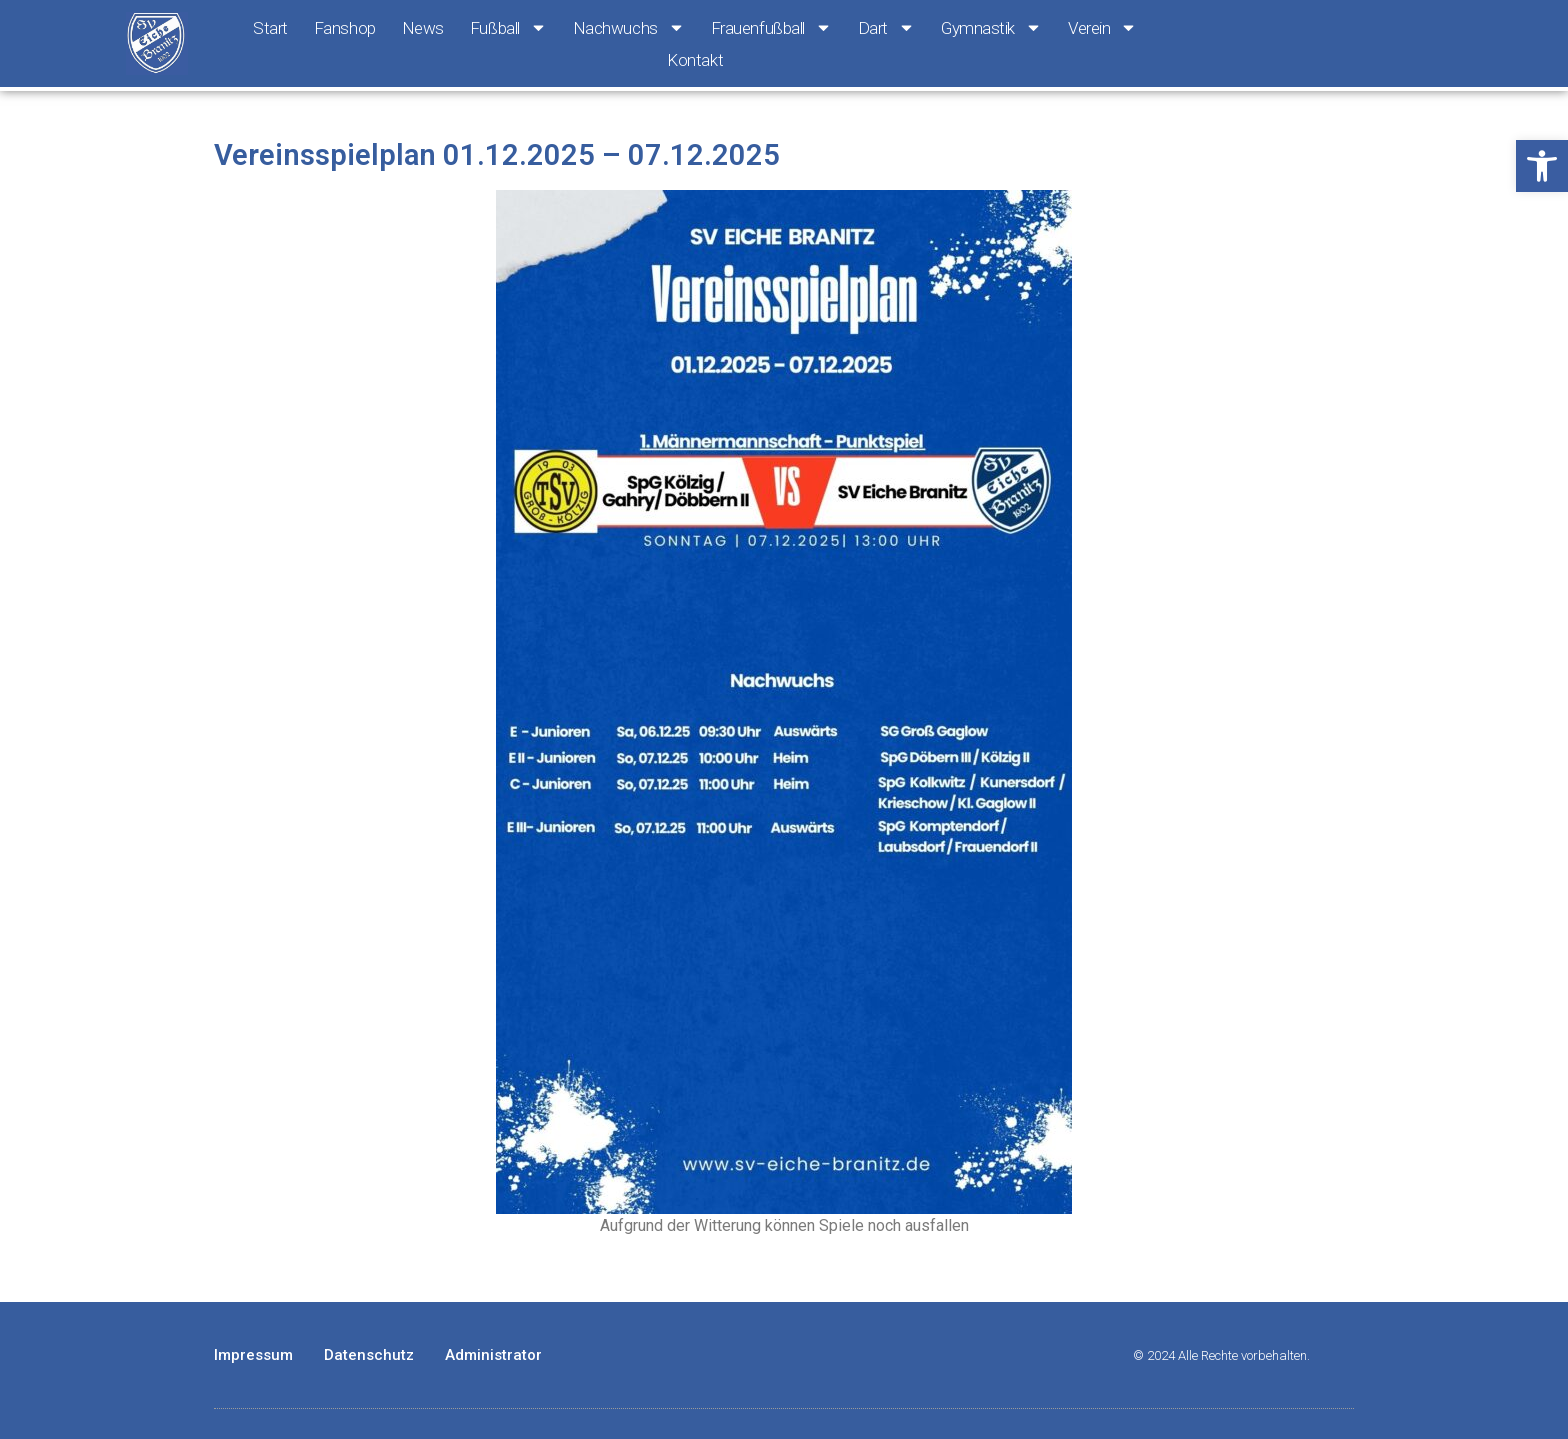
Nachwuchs (629, 28)
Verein (1102, 28)
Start (270, 28)
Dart (886, 28)
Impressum (253, 1355)
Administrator (493, 1355)
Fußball (508, 28)
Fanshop (345, 28)
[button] (1542, 166)
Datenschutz (369, 1355)
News (423, 28)
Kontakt (695, 60)
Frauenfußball (771, 28)
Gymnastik (991, 28)
